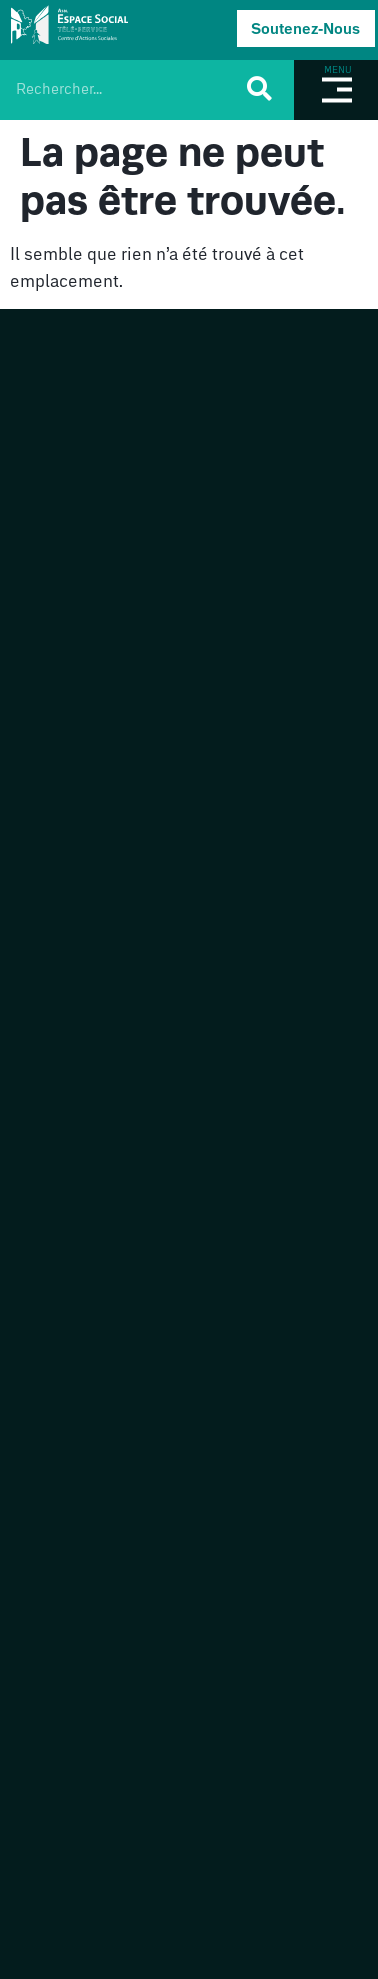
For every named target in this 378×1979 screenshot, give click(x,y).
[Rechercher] (257, 88)
